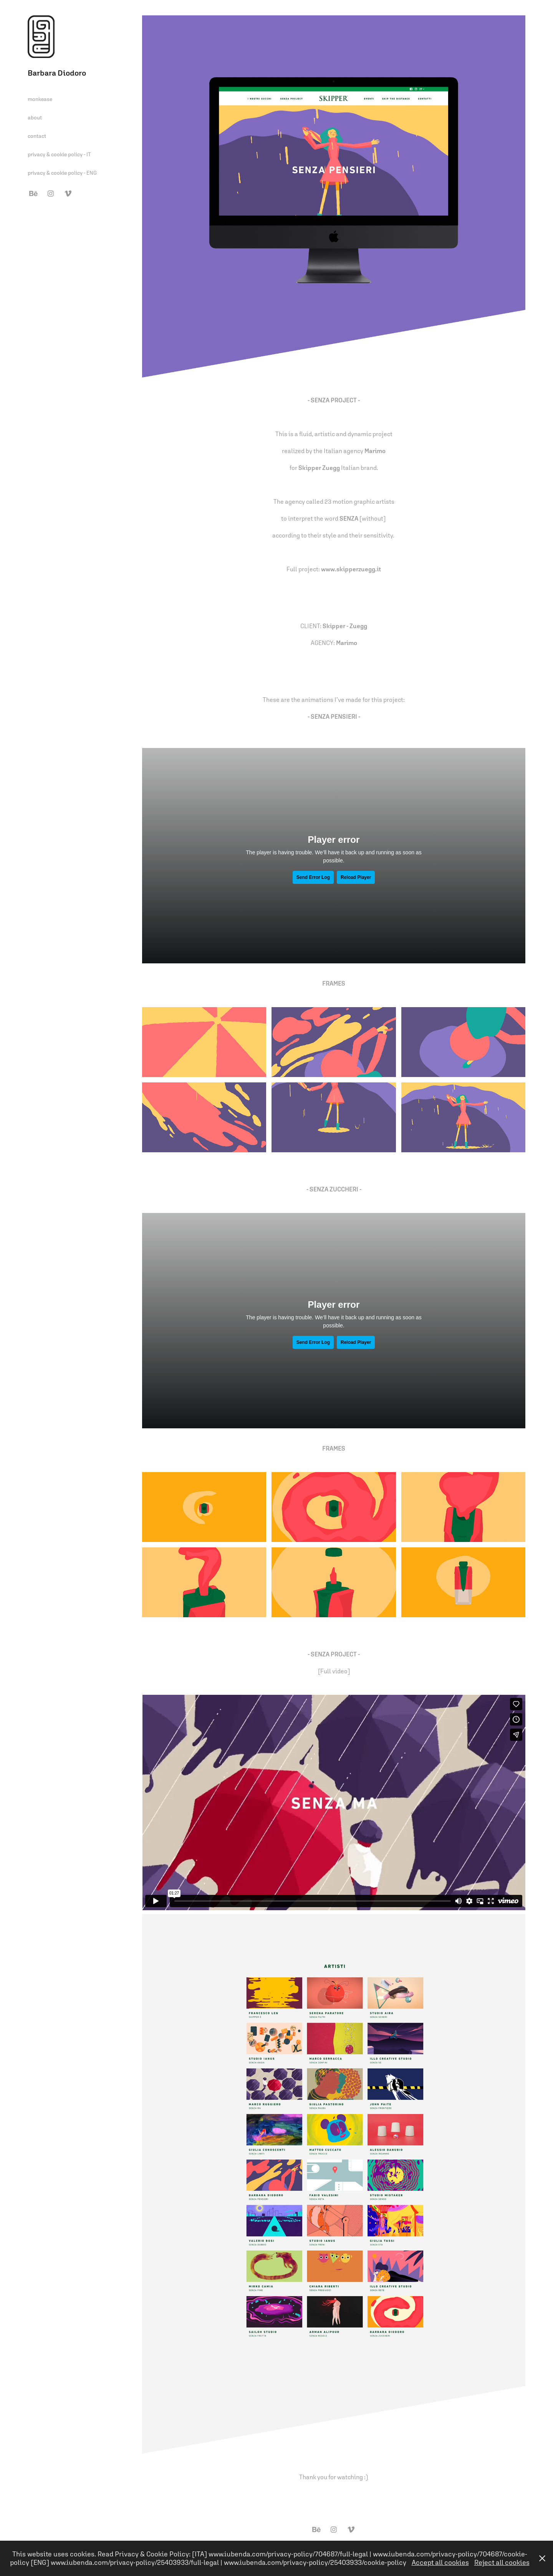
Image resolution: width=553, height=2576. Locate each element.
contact (37, 136)
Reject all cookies (502, 2562)
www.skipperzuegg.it (351, 569)
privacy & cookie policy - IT (59, 154)
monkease (40, 99)
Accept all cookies (440, 2562)
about (35, 117)
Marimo (346, 642)
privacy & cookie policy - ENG (62, 173)
